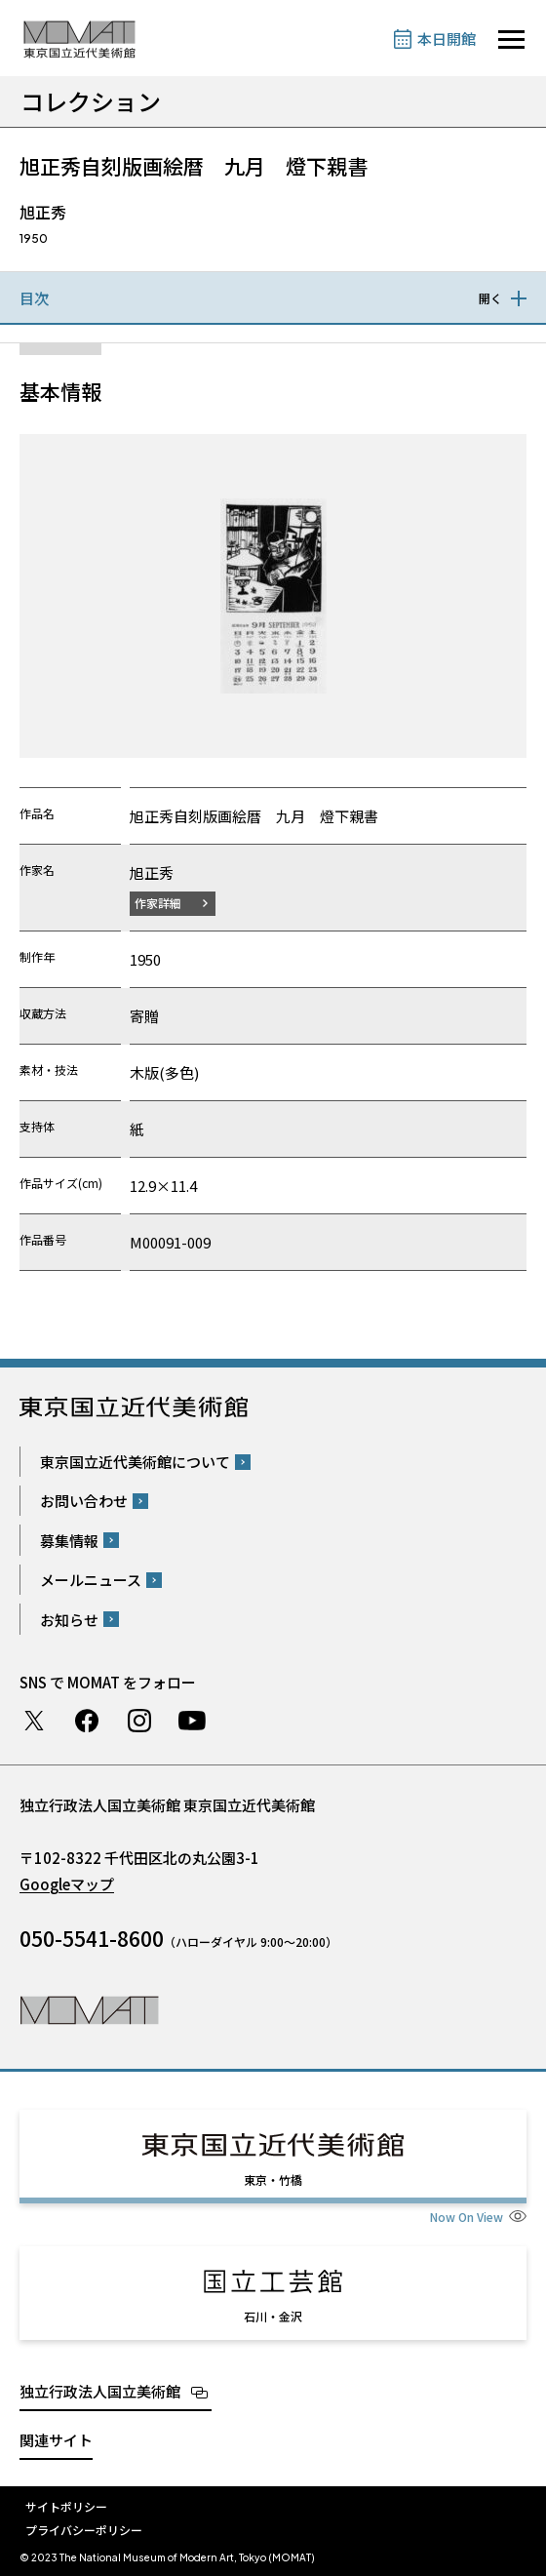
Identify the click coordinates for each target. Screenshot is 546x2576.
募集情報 (69, 1540)
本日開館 (446, 38)
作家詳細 (158, 902)
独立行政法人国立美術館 (100, 2391)
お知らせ (69, 1619)
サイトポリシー (66, 2506)
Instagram (139, 1720)
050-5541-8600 (92, 1938)
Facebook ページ (86, 1720)
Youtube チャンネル (192, 1720)
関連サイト (56, 2440)
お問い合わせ (84, 1500)
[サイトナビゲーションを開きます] (511, 39)
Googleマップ (67, 1884)
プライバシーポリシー (83, 2529)
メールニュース (90, 1579)
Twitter (34, 1720)
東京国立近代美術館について (135, 1461)
